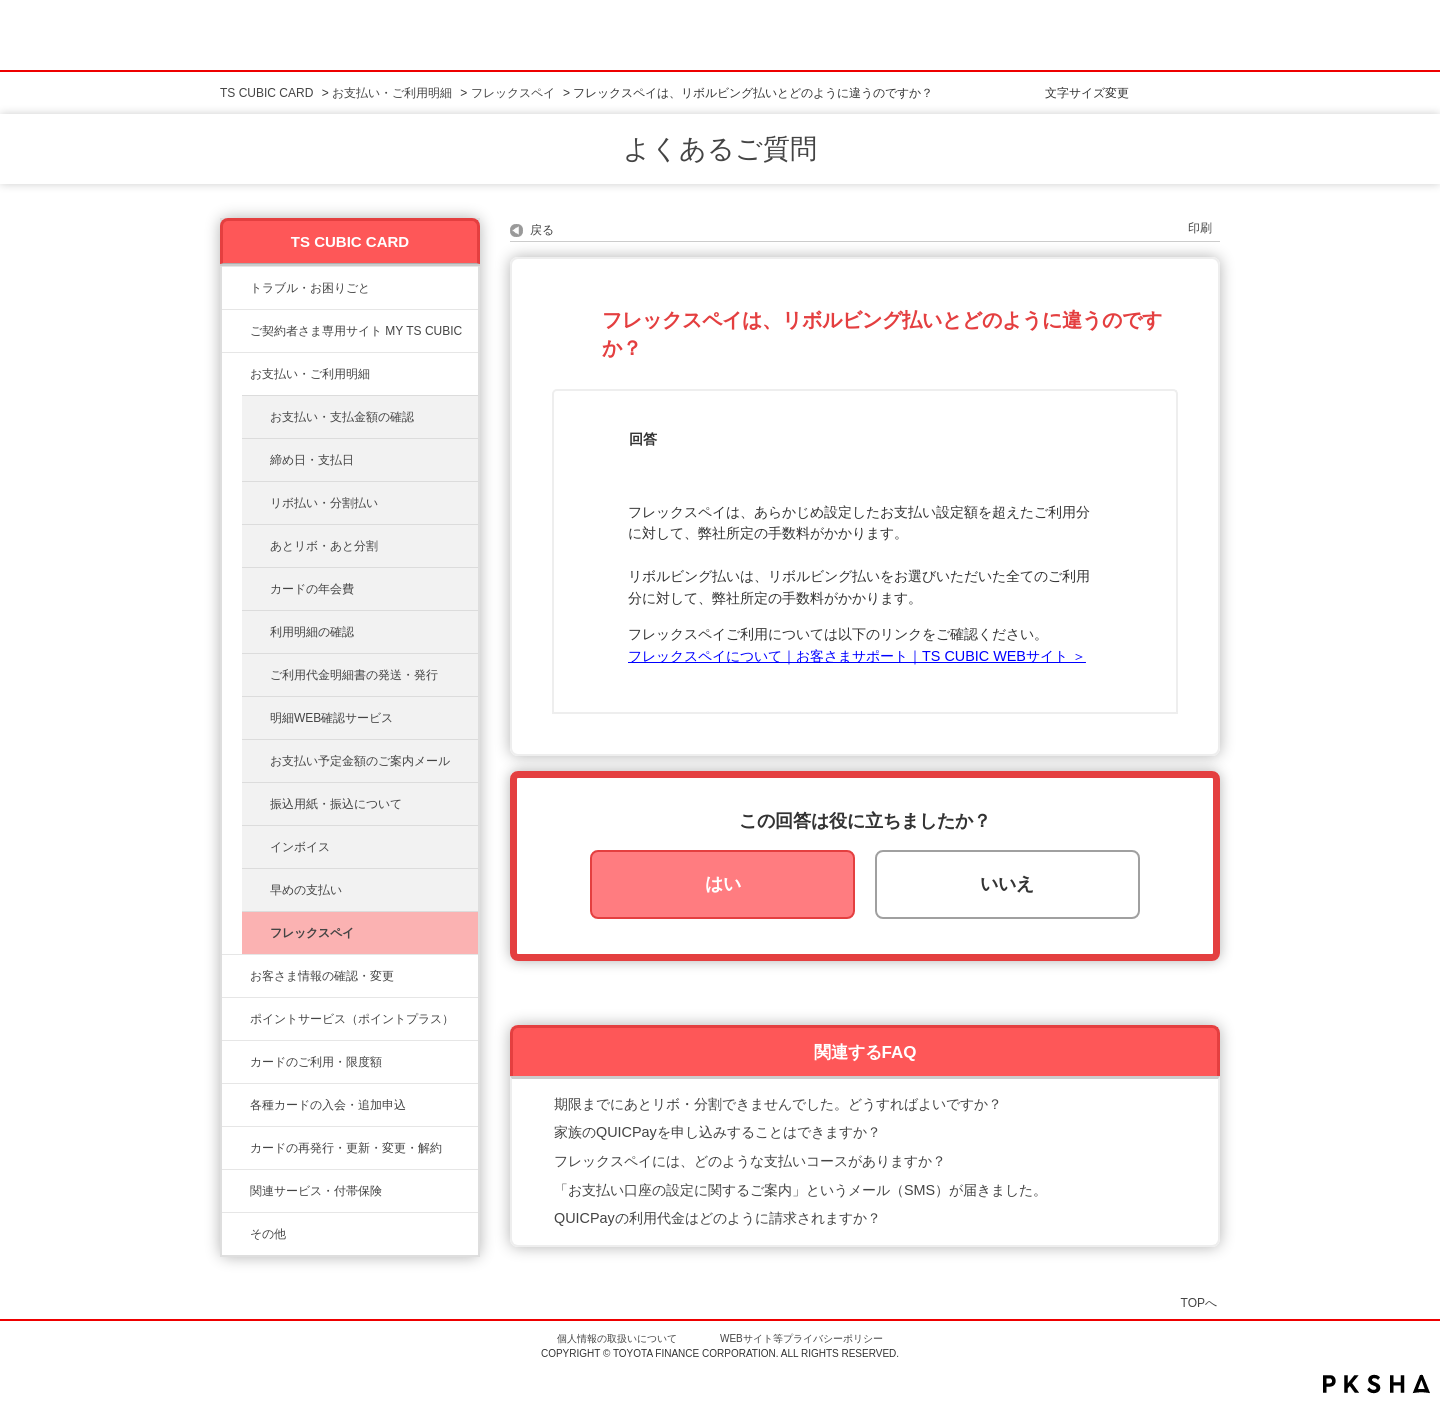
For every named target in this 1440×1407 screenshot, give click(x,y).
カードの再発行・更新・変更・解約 (346, 1148)
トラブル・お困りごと (310, 288)
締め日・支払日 (312, 460)
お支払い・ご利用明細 (392, 93)
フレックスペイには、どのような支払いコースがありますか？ (750, 1161)
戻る (542, 230)
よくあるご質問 (720, 149)
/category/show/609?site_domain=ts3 (236, 1148)
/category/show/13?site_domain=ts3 (236, 374)
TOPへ (1199, 1302)
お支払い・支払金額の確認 (342, 417)
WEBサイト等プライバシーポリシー (801, 1338)
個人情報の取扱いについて (617, 1338)
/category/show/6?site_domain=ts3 (236, 1105)
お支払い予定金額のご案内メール (360, 761)
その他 (268, 1234)
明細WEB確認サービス (331, 718)
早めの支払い (306, 890)
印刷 (1200, 228)
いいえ (1007, 884)
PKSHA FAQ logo (1376, 1384)
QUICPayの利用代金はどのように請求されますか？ (717, 1218)
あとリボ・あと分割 (324, 546)
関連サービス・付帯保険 (316, 1191)
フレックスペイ (513, 93)
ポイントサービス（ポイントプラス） (352, 1019)
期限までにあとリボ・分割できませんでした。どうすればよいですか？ (778, 1104)
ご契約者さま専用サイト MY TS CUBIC (356, 331)
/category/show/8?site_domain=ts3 (236, 1062)
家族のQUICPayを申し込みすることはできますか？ (717, 1132)
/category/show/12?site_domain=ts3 (236, 1019)
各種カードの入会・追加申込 (328, 1105)
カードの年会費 (312, 589)
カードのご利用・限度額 (316, 1062)
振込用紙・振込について (336, 804)
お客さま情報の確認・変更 (322, 976)
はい (723, 884)
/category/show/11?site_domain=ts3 (236, 288)
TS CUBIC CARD (266, 93)
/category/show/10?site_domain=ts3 (236, 331)
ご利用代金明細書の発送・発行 (354, 675)
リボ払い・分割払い (324, 503)
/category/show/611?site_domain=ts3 (236, 1234)
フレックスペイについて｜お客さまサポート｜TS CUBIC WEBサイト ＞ (857, 656)
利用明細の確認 (312, 632)
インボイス (300, 847)
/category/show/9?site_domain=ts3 (236, 976)
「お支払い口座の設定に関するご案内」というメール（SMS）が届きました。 (800, 1190)
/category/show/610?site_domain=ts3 (236, 1191)
